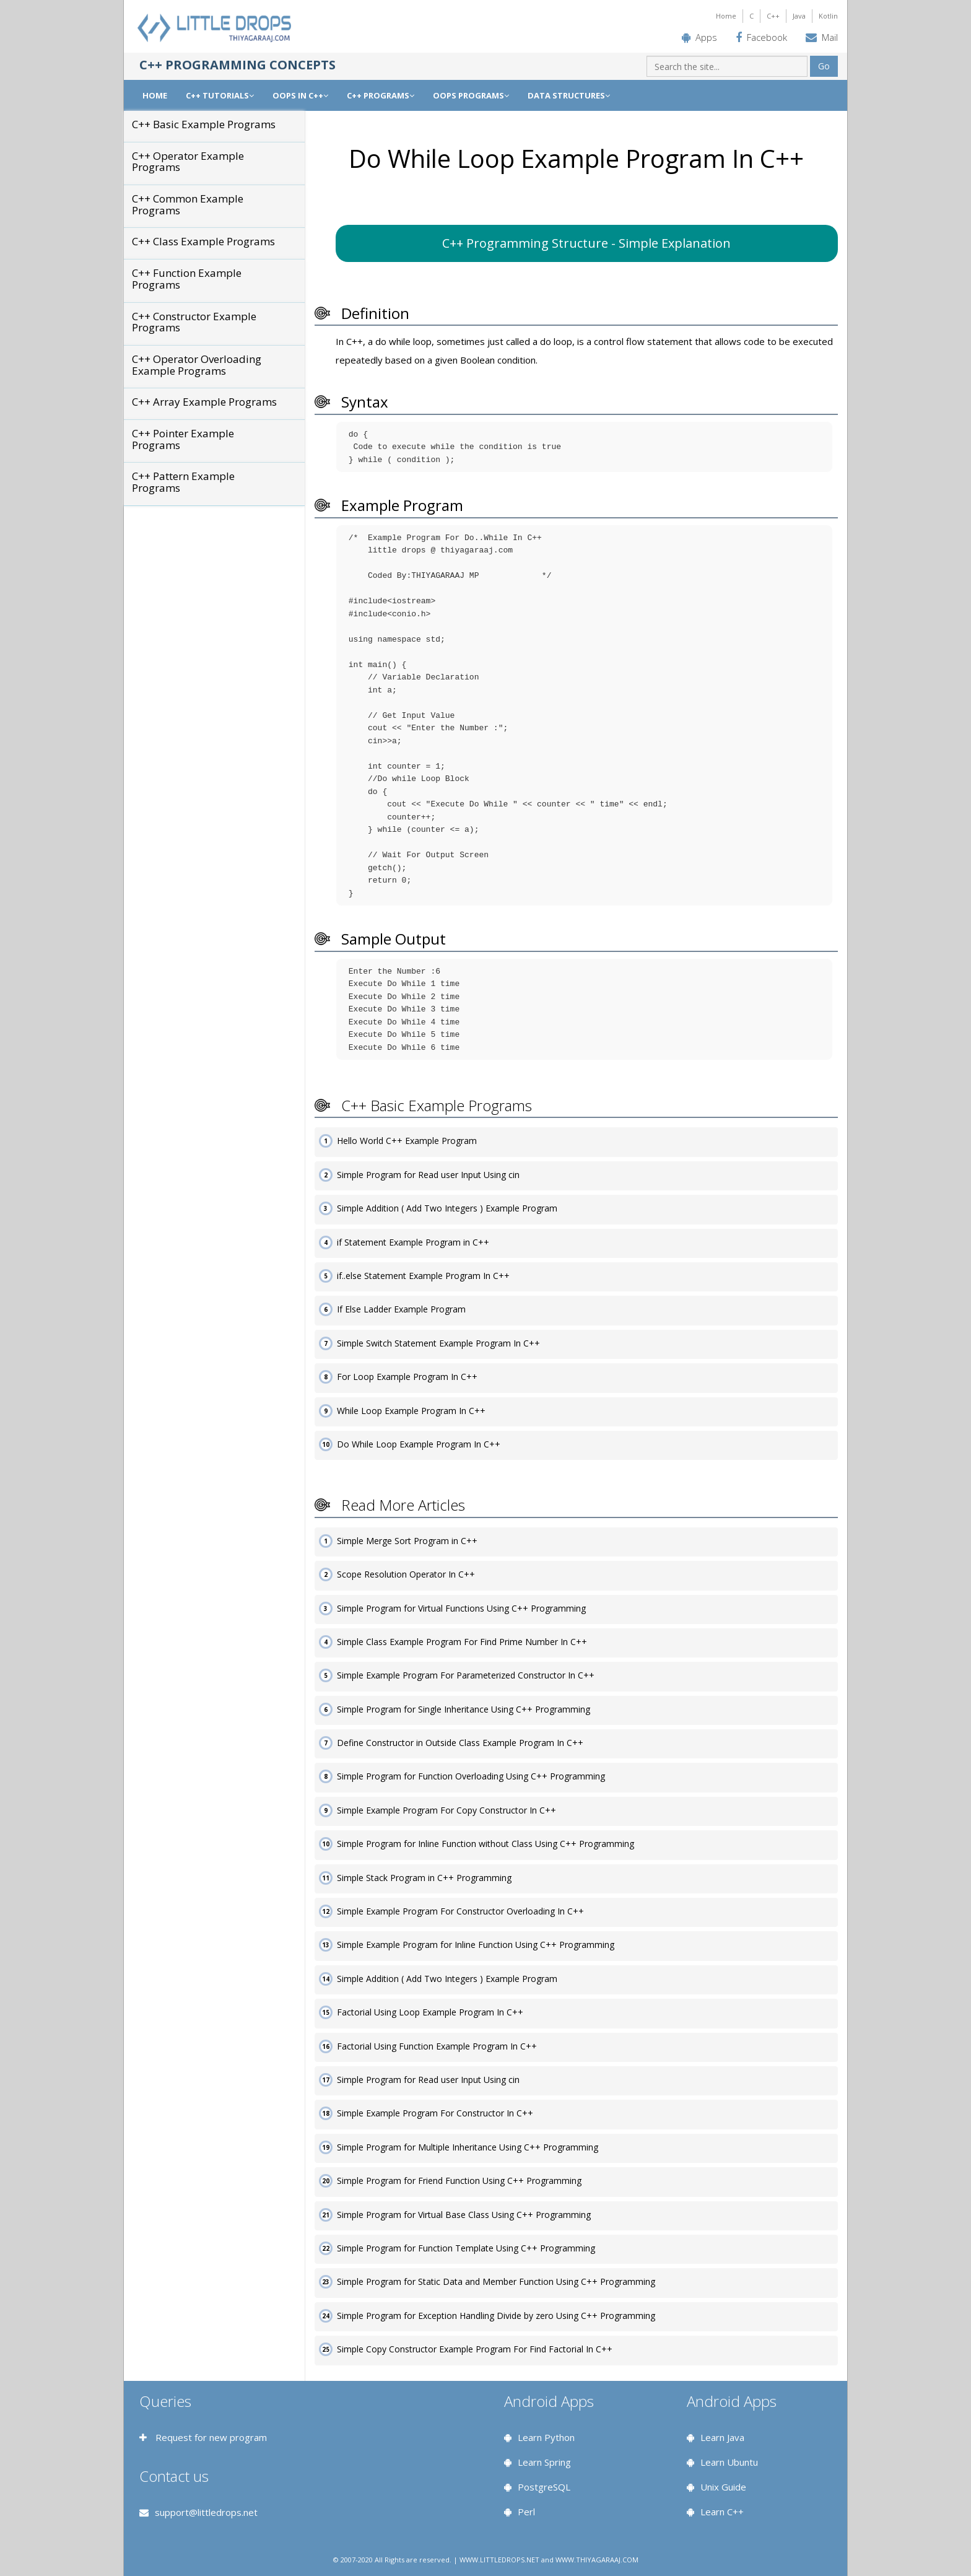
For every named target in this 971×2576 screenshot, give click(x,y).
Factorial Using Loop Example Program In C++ (430, 2012)
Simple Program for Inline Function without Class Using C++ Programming (485, 1843)
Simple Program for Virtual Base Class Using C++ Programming (464, 2214)
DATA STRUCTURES (569, 95)
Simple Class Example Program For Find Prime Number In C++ (462, 1642)
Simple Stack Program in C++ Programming (424, 1878)
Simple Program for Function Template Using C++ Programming (466, 2248)
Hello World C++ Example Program (407, 1140)
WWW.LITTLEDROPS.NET (499, 2559)
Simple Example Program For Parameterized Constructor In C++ (465, 1675)
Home (726, 15)
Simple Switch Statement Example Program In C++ (438, 1343)
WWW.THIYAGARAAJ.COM (596, 2559)
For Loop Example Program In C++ (407, 1376)
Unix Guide (723, 2487)
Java (799, 15)
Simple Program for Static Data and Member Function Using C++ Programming (496, 2281)
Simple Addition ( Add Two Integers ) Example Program (447, 1208)
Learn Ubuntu (729, 2462)
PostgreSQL (544, 2487)
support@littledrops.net (206, 2512)
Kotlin (828, 15)
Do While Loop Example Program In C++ (418, 1444)
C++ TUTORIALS (220, 95)
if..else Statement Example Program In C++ (423, 1275)
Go (824, 66)
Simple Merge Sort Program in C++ (407, 1541)
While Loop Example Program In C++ (411, 1411)
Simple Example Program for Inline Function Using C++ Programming (475, 1944)
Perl (526, 2511)
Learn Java (722, 2437)
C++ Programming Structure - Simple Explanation (586, 243)
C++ (773, 15)
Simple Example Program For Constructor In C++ (435, 2113)
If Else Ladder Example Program (401, 1309)
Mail (830, 37)
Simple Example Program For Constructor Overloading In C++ (460, 1911)
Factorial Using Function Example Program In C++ (437, 2046)
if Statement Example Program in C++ (413, 1242)
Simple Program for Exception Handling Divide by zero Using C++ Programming (496, 2315)
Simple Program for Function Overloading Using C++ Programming (471, 1776)
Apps (706, 37)
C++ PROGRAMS (380, 95)
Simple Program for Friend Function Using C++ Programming (459, 2180)
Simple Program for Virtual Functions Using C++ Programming (461, 1608)
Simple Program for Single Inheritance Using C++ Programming (463, 1709)
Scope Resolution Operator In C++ (406, 1574)
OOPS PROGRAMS (471, 95)
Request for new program (210, 2437)
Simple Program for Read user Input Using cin (428, 1175)
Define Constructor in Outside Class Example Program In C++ (460, 1743)
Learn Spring (544, 2462)
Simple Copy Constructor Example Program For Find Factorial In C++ (474, 2349)
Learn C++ (722, 2511)
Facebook (767, 37)
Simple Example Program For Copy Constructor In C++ (446, 1810)
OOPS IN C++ (300, 95)
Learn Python (546, 2437)
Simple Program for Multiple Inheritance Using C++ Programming (467, 2147)
